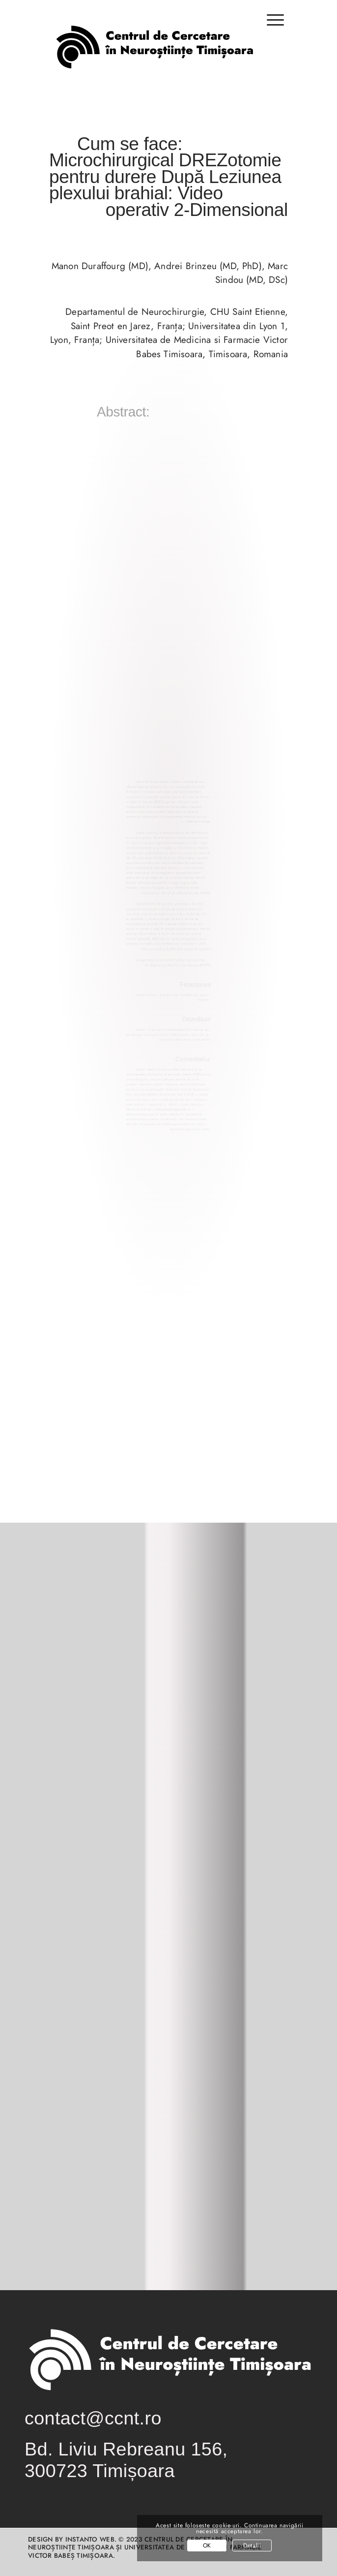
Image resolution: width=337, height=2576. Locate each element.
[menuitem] (270, 24)
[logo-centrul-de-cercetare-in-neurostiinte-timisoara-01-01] (153, 55)
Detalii (252, 2545)
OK (207, 2545)
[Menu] (270, 20)
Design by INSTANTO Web (71, 2539)
